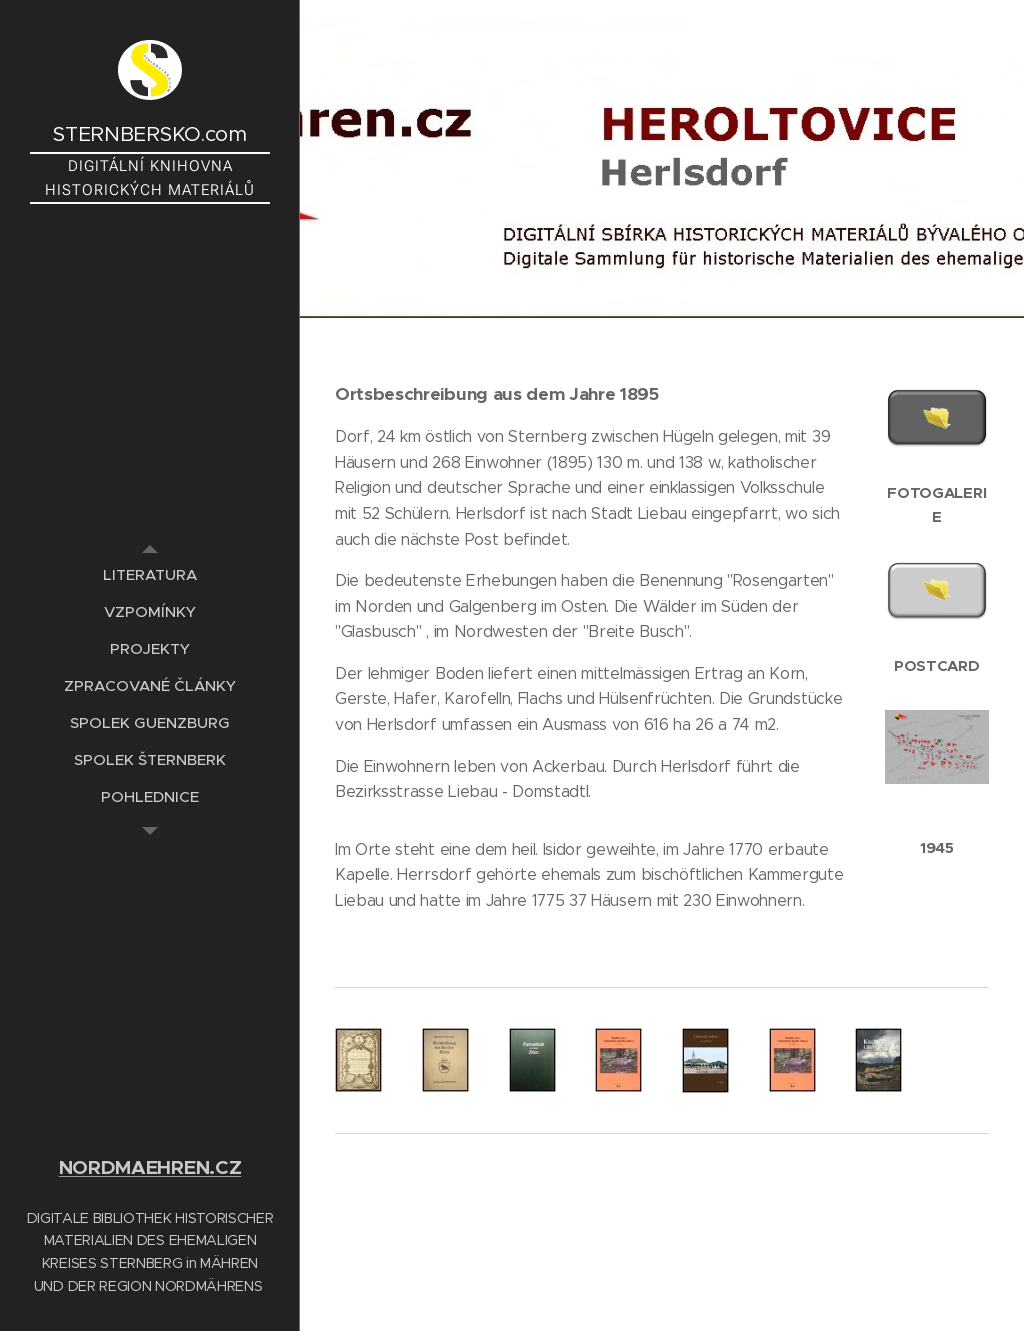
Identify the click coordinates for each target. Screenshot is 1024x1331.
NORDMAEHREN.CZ (150, 1167)
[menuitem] (150, 574)
